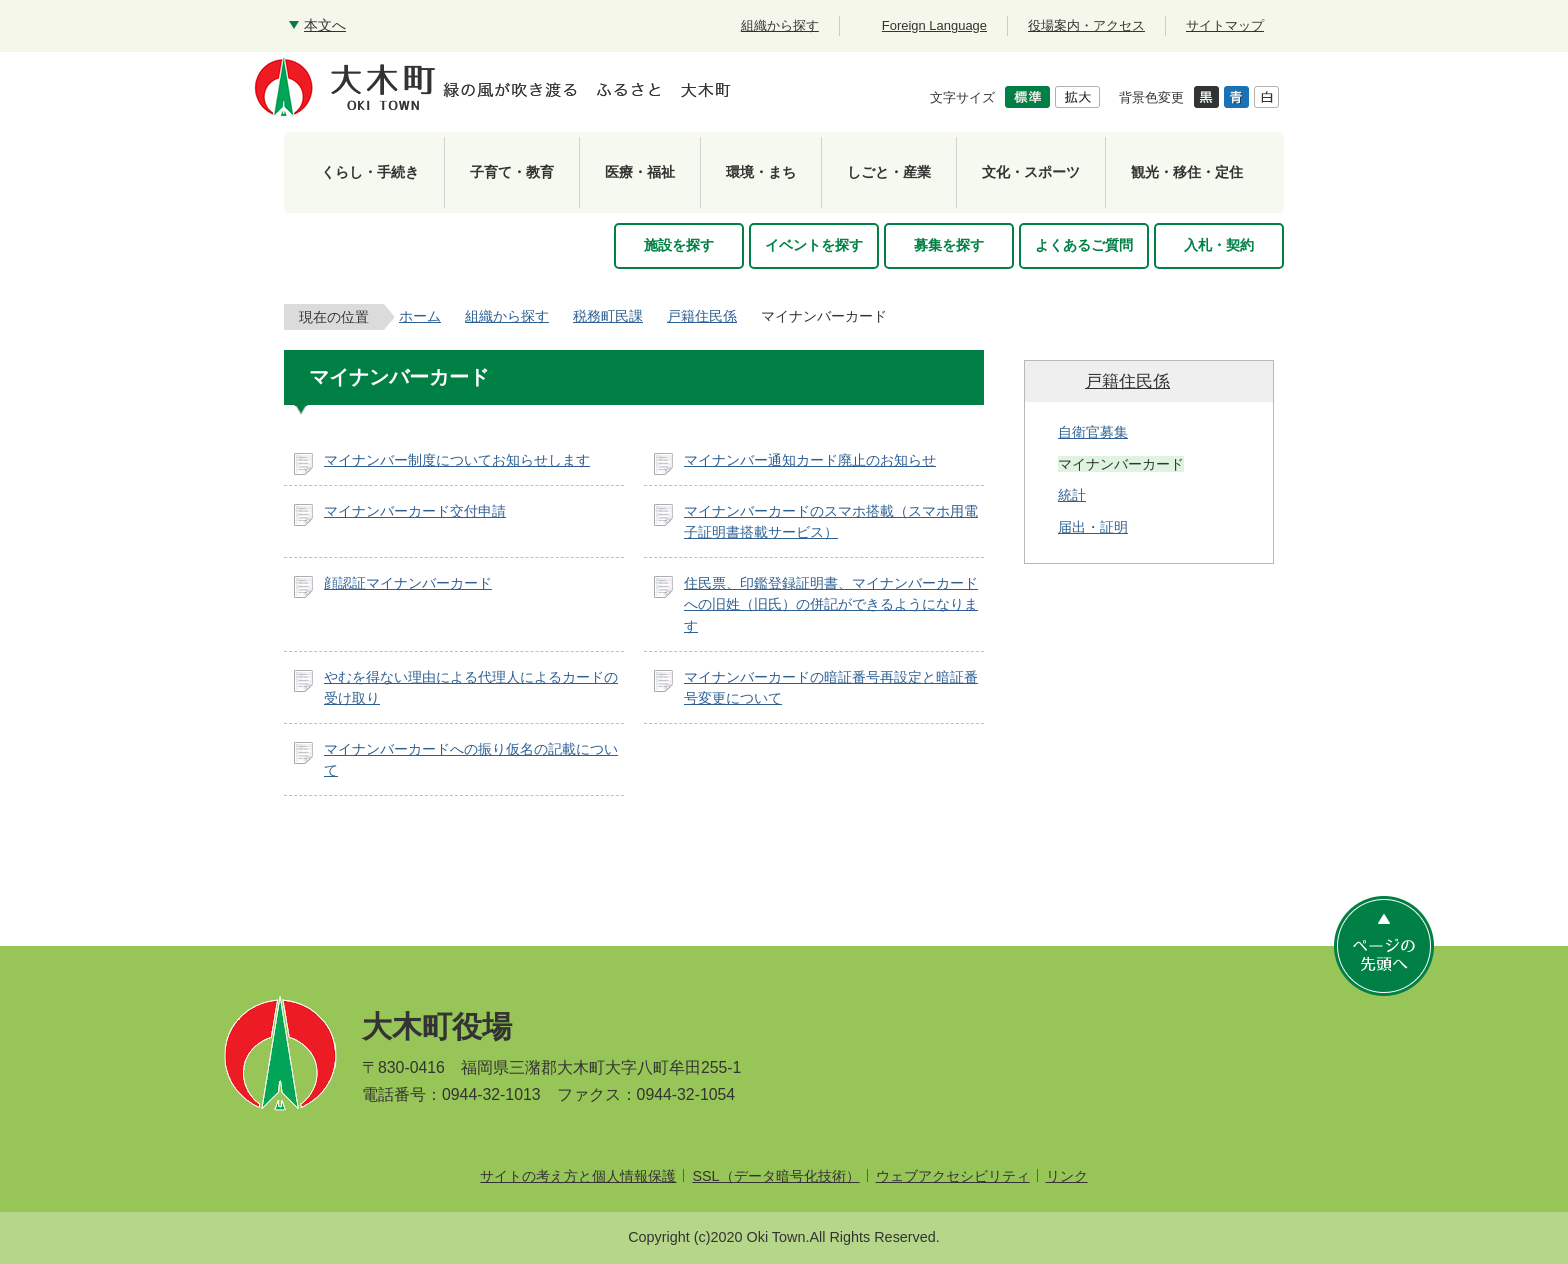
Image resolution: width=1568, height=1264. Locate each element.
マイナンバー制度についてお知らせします (457, 460)
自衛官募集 (1093, 432)
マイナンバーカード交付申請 (415, 511)
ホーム (420, 316)
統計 (1072, 495)
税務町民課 (608, 316)
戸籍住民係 (702, 316)
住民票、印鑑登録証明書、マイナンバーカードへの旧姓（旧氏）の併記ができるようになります (831, 604)
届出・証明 (1093, 527)
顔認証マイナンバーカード (408, 583)
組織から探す (507, 316)
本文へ (325, 25)
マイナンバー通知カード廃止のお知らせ (810, 460)
